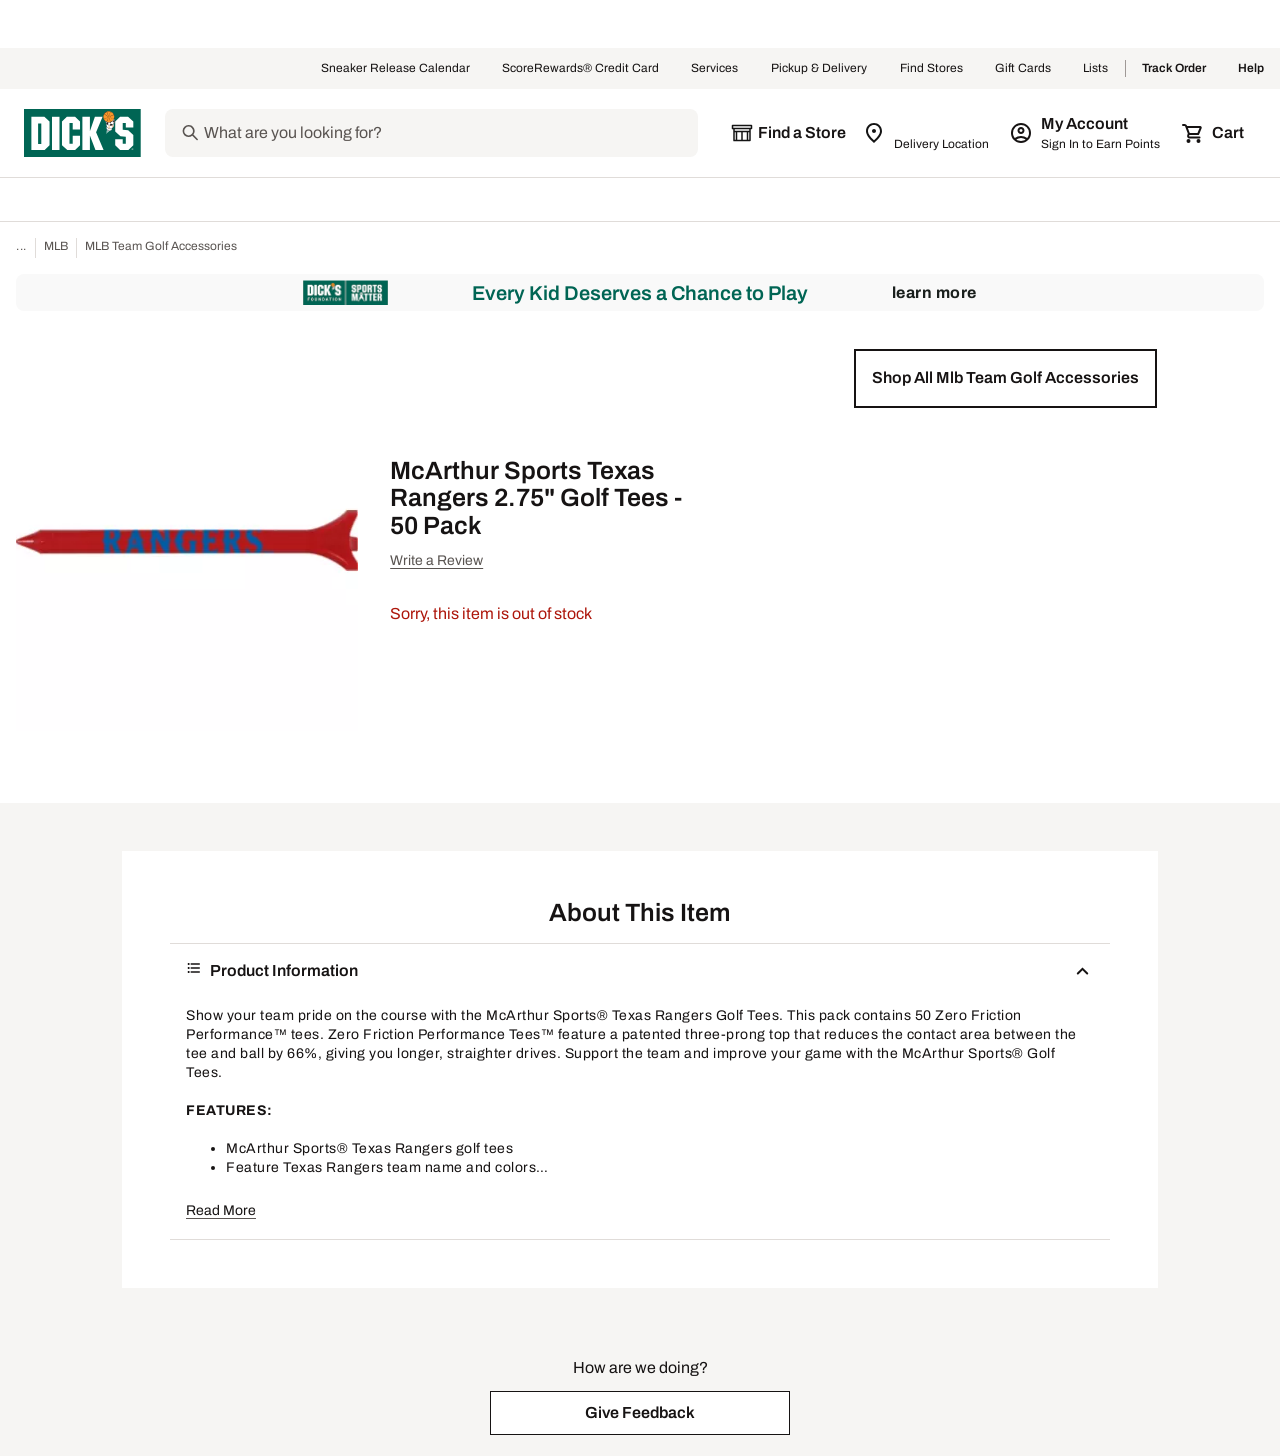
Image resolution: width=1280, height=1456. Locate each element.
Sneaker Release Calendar (395, 69)
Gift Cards (1023, 69)
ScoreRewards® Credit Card (580, 69)
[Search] (449, 133)
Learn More (934, 292)
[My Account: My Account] (1086, 133)
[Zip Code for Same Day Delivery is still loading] (927, 133)
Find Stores (931, 69)
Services (715, 69)
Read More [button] (221, 1210)
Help (1251, 69)
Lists (1096, 69)
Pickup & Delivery (819, 69)
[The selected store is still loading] (788, 133)
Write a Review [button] (436, 560)
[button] (1005, 378)
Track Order (1174, 69)
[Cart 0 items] (1214, 133)
